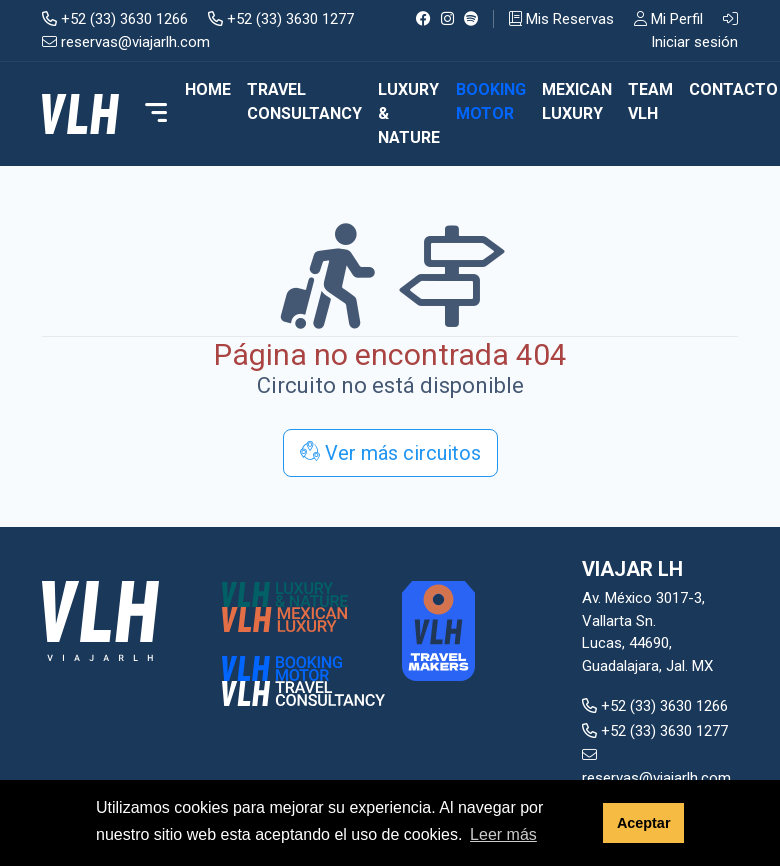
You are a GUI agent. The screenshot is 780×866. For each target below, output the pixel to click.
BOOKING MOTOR (491, 101)
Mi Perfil (668, 19)
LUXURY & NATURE (409, 113)
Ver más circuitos (390, 453)
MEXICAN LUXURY (577, 101)
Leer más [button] (503, 834)
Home (208, 89)
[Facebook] (423, 19)
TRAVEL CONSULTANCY (304, 101)
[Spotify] (471, 19)
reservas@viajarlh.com (126, 42)
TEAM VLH (650, 101)
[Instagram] (447, 19)
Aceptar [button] (644, 823)
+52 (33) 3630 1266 (115, 19)
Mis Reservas (561, 19)
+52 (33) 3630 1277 (281, 19)
